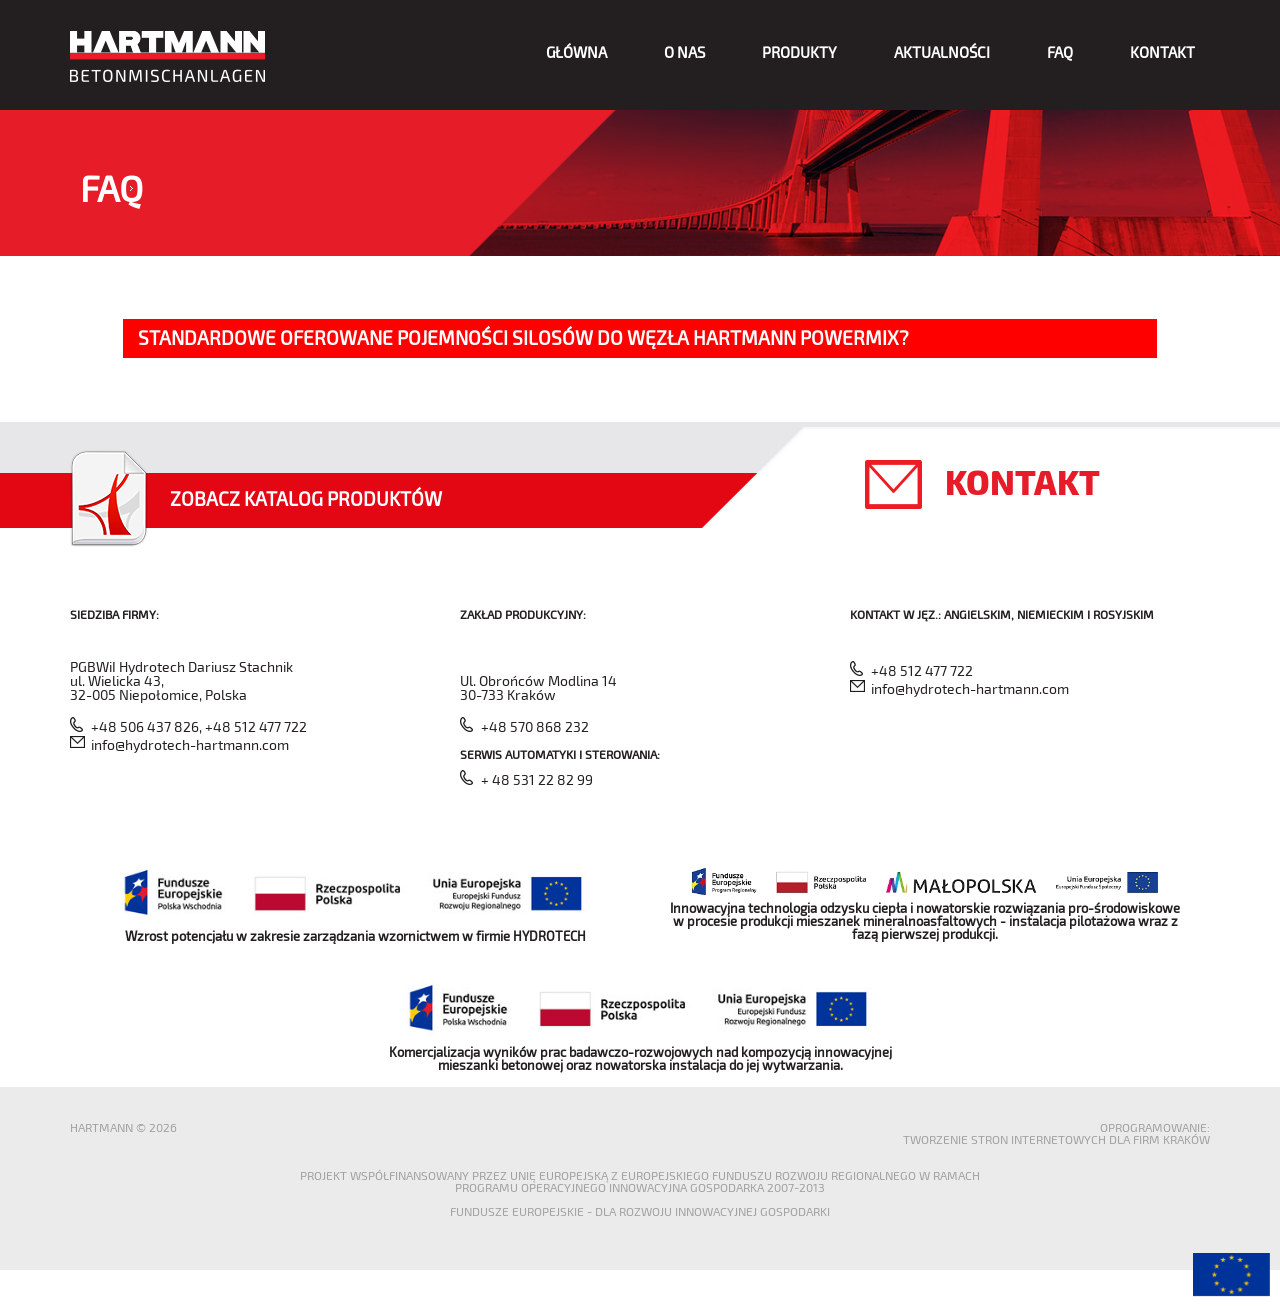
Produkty (799, 52)
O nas (684, 52)
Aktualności (942, 52)
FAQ (1060, 52)
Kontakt (1162, 52)
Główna (576, 52)
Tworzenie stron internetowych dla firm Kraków (1056, 1139)
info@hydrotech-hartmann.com (190, 744)
